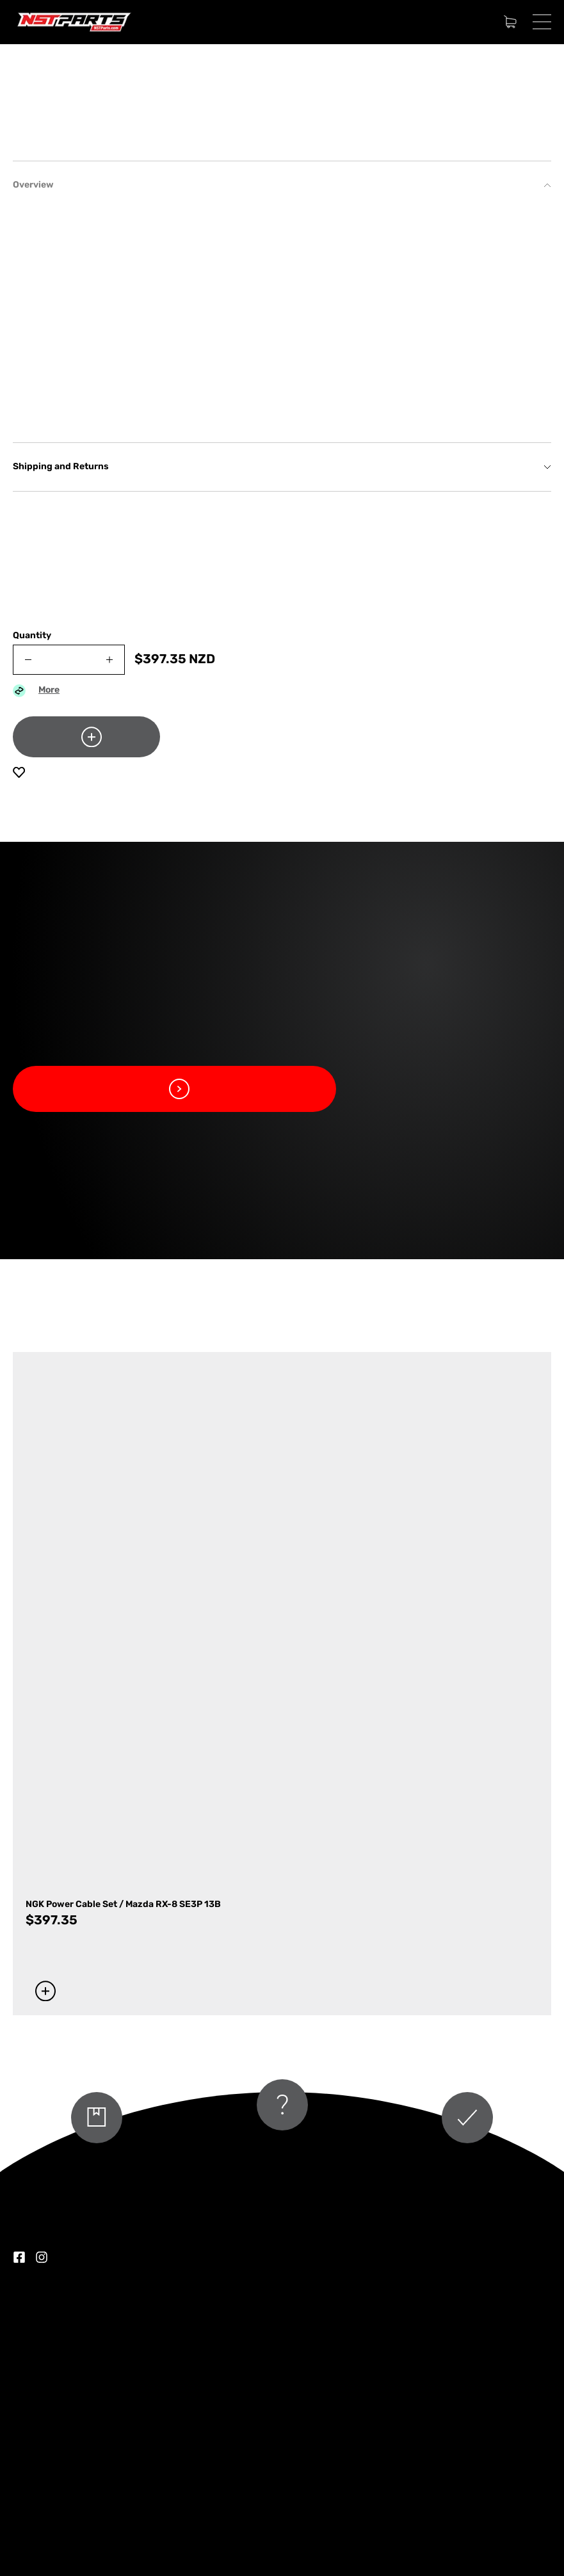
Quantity (32, 636)
